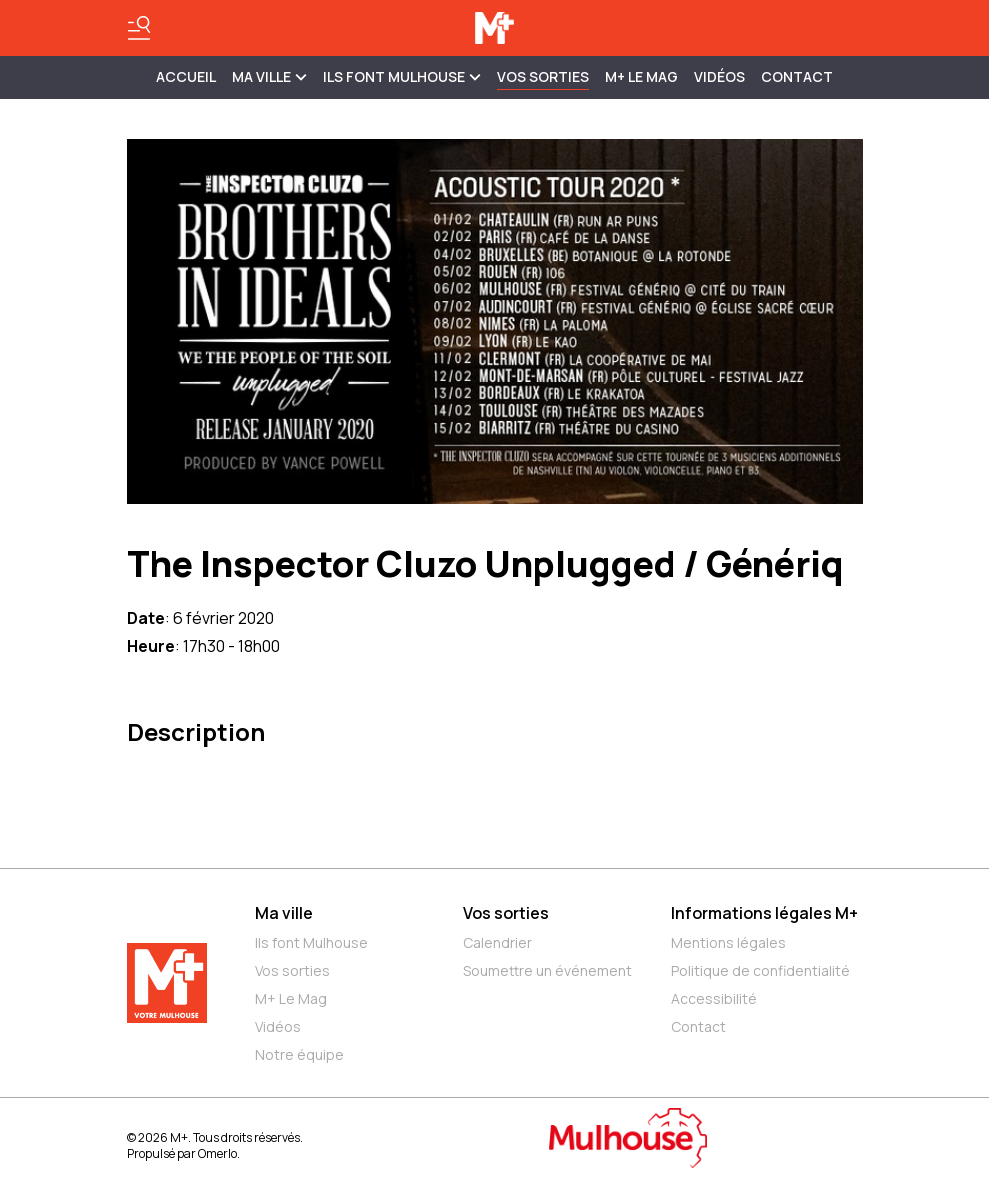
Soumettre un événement (547, 970)
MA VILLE (269, 76)
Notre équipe (299, 1054)
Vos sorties (543, 76)
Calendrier (497, 942)
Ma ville (284, 913)
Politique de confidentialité (760, 970)
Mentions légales (728, 942)
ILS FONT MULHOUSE (402, 76)
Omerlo (217, 1153)
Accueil (186, 76)
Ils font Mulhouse (311, 942)
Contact (797, 76)
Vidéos (719, 76)
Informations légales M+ (764, 913)
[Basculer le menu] (139, 28)
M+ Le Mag (641, 76)
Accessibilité (714, 998)
